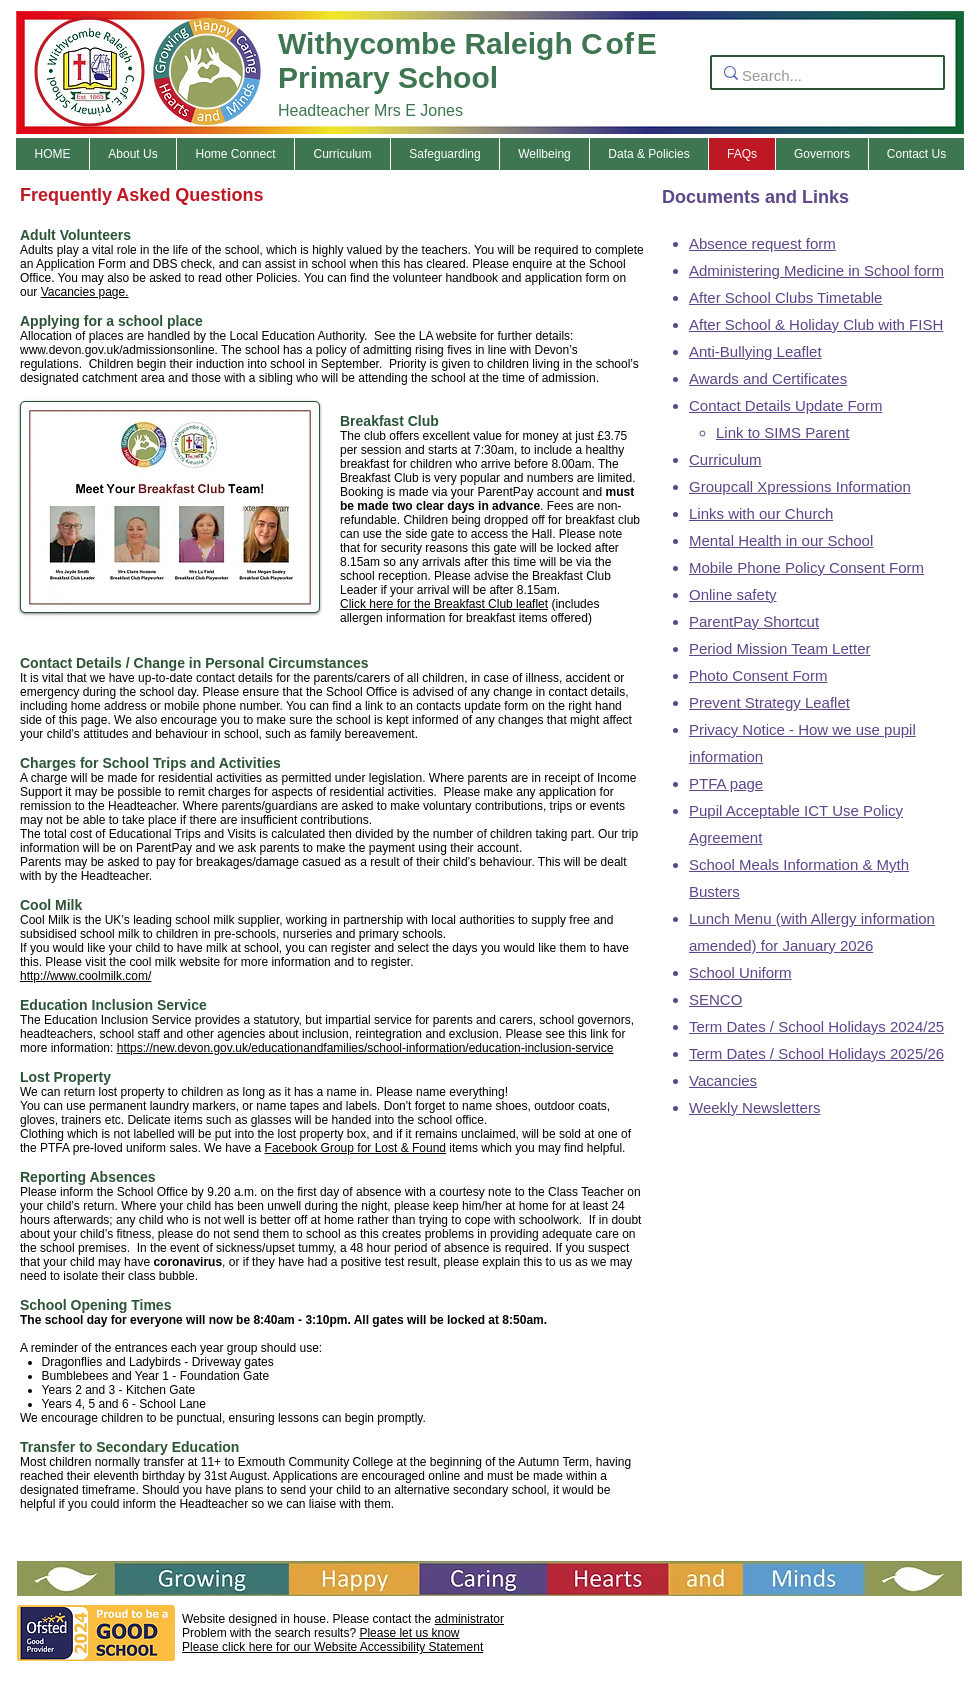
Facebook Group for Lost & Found (355, 1148)
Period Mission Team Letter (779, 648)
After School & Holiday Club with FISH (816, 324)
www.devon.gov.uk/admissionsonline (117, 350)
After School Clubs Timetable (785, 297)
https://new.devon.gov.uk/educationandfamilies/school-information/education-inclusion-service (365, 1048)
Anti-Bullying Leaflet (755, 351)
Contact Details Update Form (785, 405)
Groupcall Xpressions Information (800, 486)
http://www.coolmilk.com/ (85, 976)
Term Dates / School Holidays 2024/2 (812, 1026)
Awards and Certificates (768, 378)
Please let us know (409, 1633)
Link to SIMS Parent (782, 432)
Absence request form (762, 243)
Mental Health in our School (781, 540)
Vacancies (723, 1080)
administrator (469, 1619)
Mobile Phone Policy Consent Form (806, 567)
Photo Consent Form (758, 675)
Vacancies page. (85, 292)
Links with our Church (761, 513)
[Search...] (821, 75)
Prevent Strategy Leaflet (769, 702)
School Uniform (740, 972)
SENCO (715, 999)
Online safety (733, 594)
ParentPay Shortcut (754, 621)
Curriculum (725, 459)
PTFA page (726, 783)
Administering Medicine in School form (816, 270)
